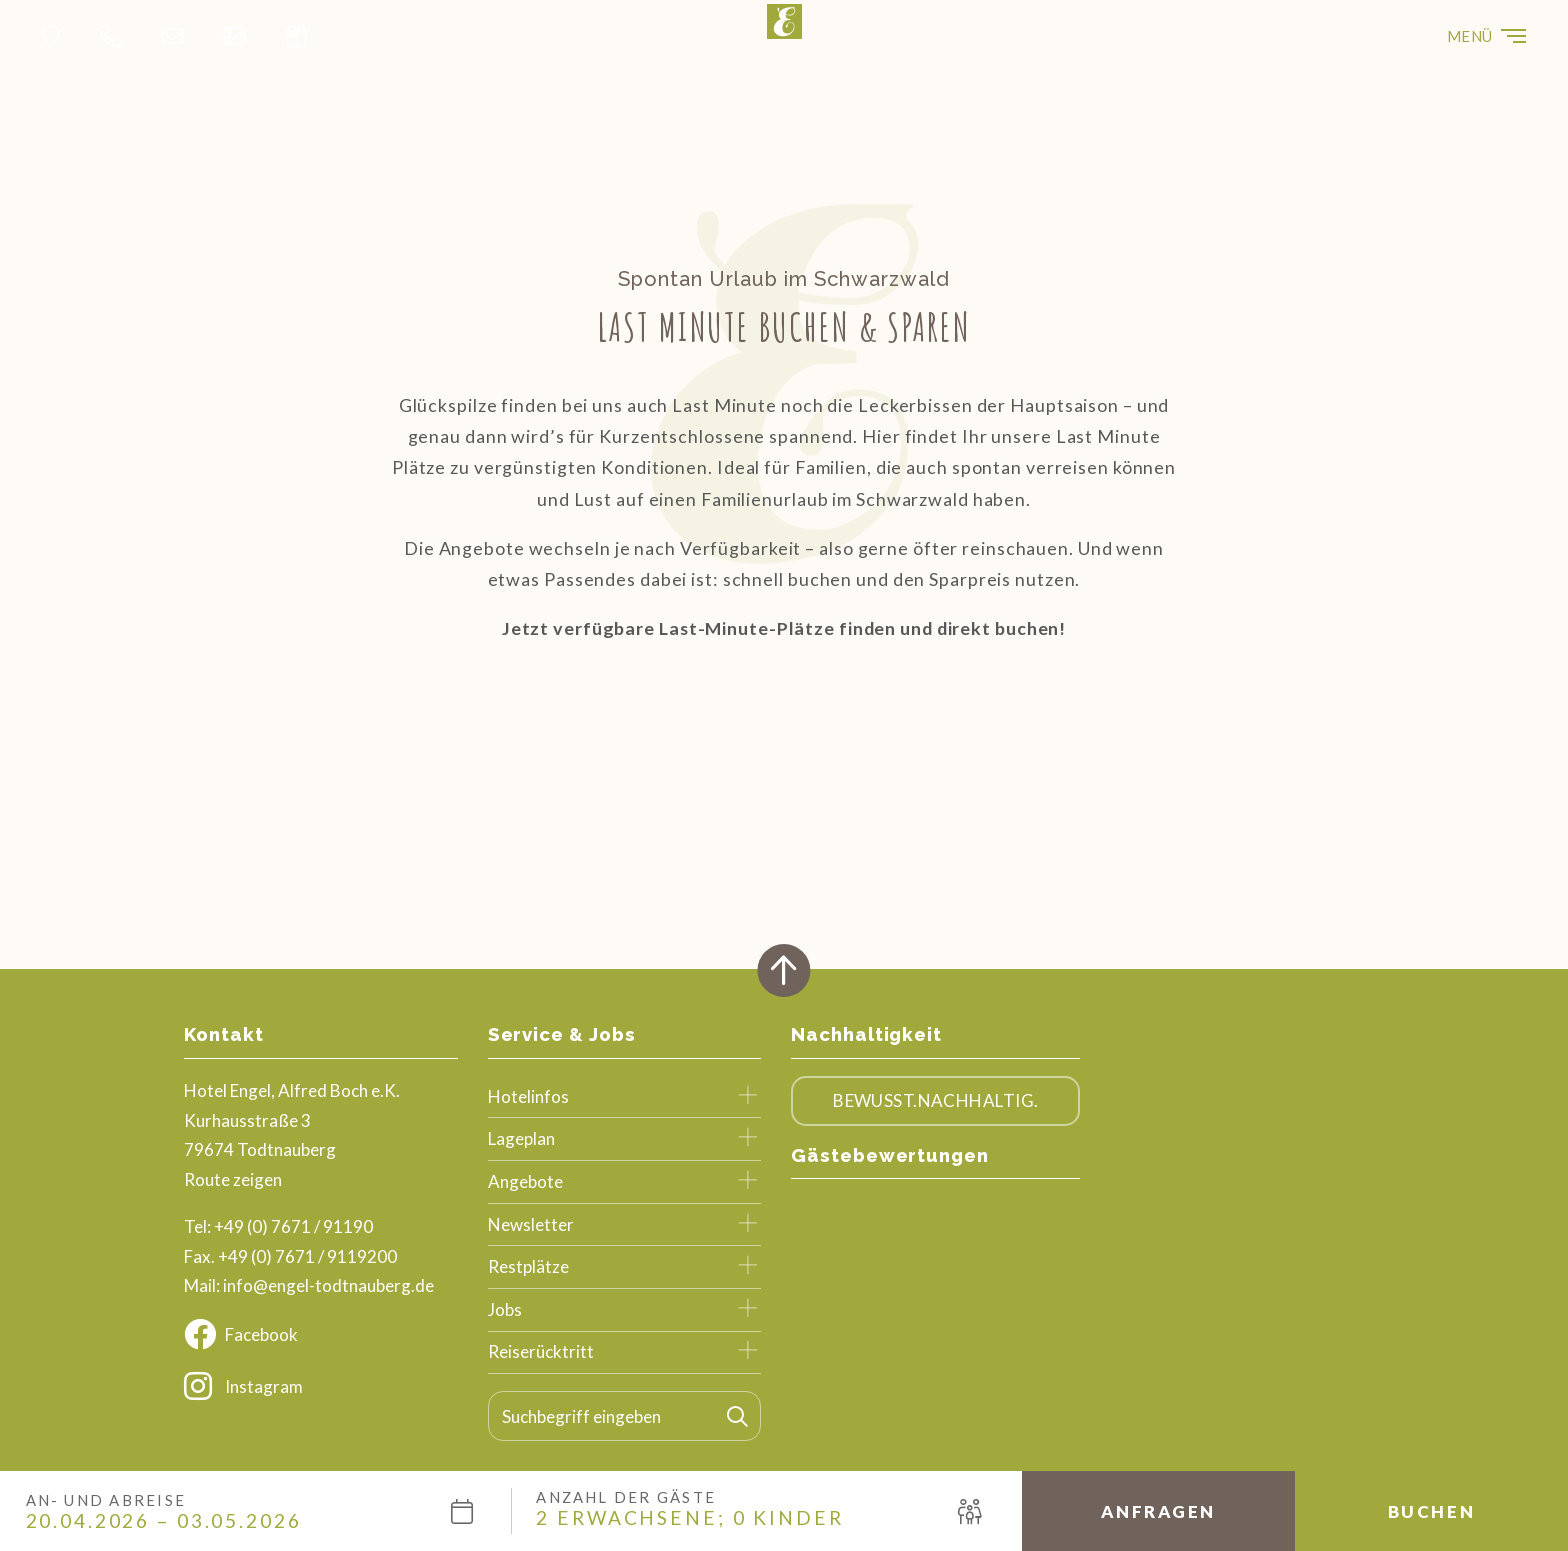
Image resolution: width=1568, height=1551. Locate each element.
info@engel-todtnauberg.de (328, 1285)
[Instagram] (321, 1386)
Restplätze (528, 1266)
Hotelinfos (528, 1096)
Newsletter (531, 1224)
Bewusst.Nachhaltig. (935, 1100)
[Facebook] (321, 1334)
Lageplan (521, 1138)
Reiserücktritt (541, 1351)
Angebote (525, 1181)
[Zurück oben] (783, 970)
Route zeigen (233, 1179)
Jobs (505, 1309)
